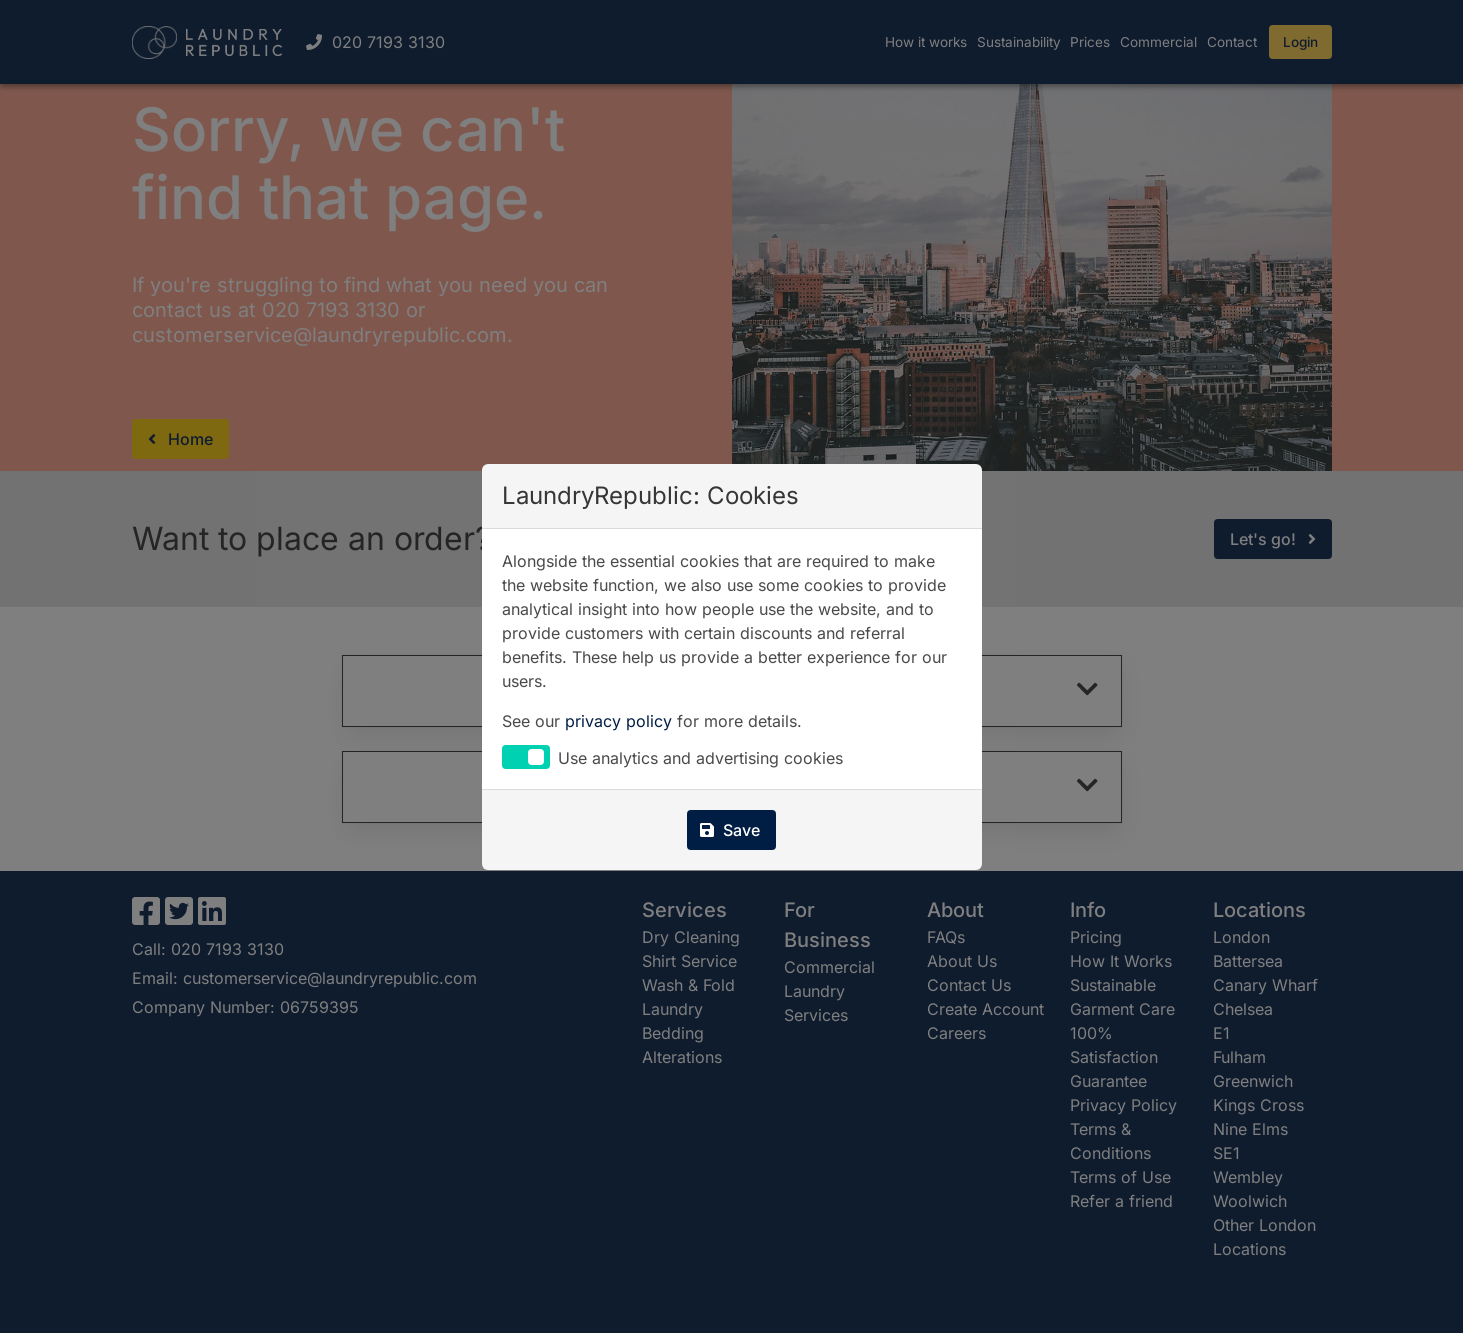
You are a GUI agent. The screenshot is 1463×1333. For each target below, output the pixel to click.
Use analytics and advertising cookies (700, 759)
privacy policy (618, 721)
